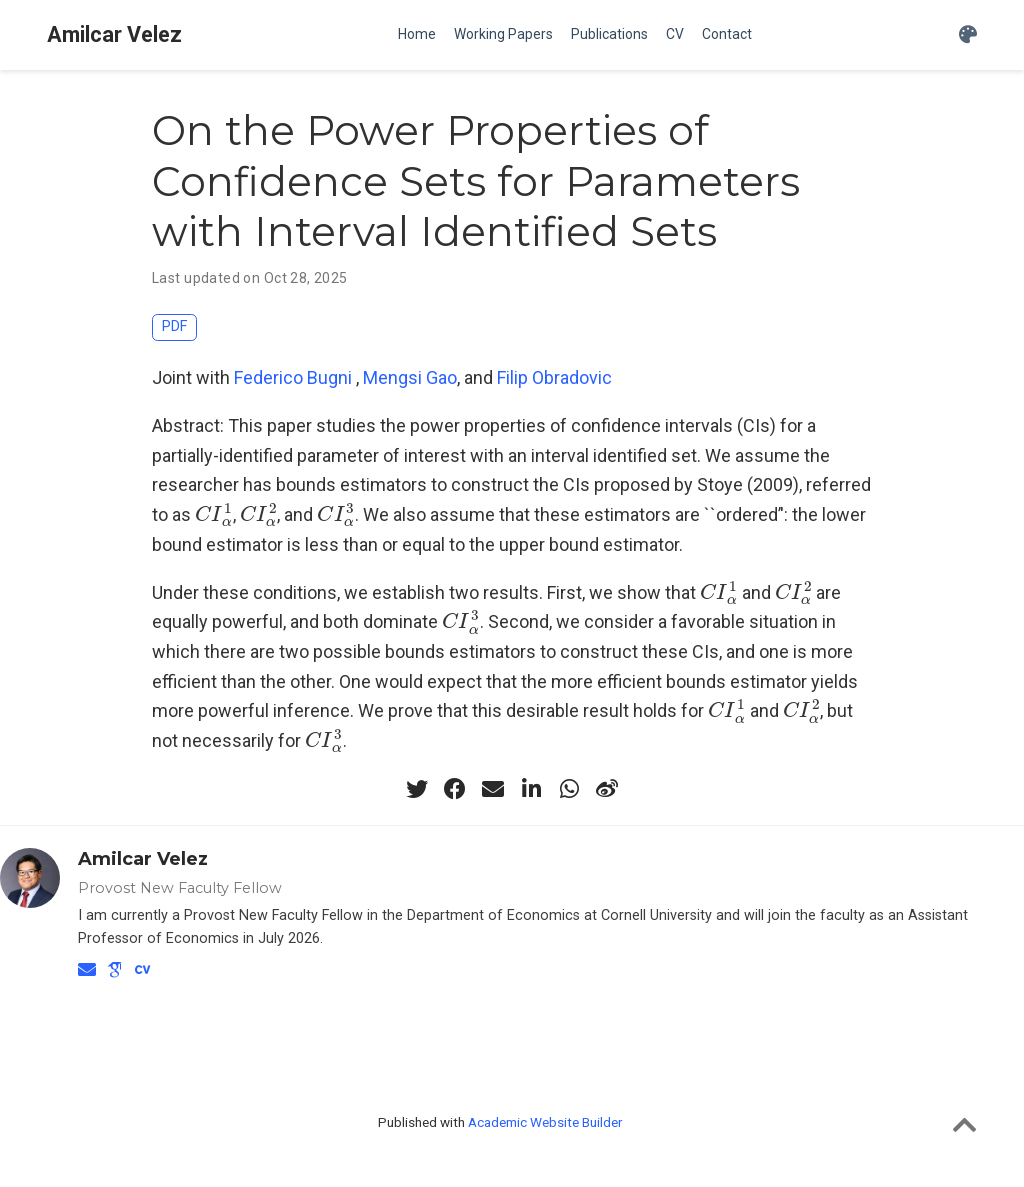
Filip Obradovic (554, 377)
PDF (174, 326)
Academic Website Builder (545, 1122)
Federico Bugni (293, 377)
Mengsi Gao (410, 377)
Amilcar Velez (114, 34)
